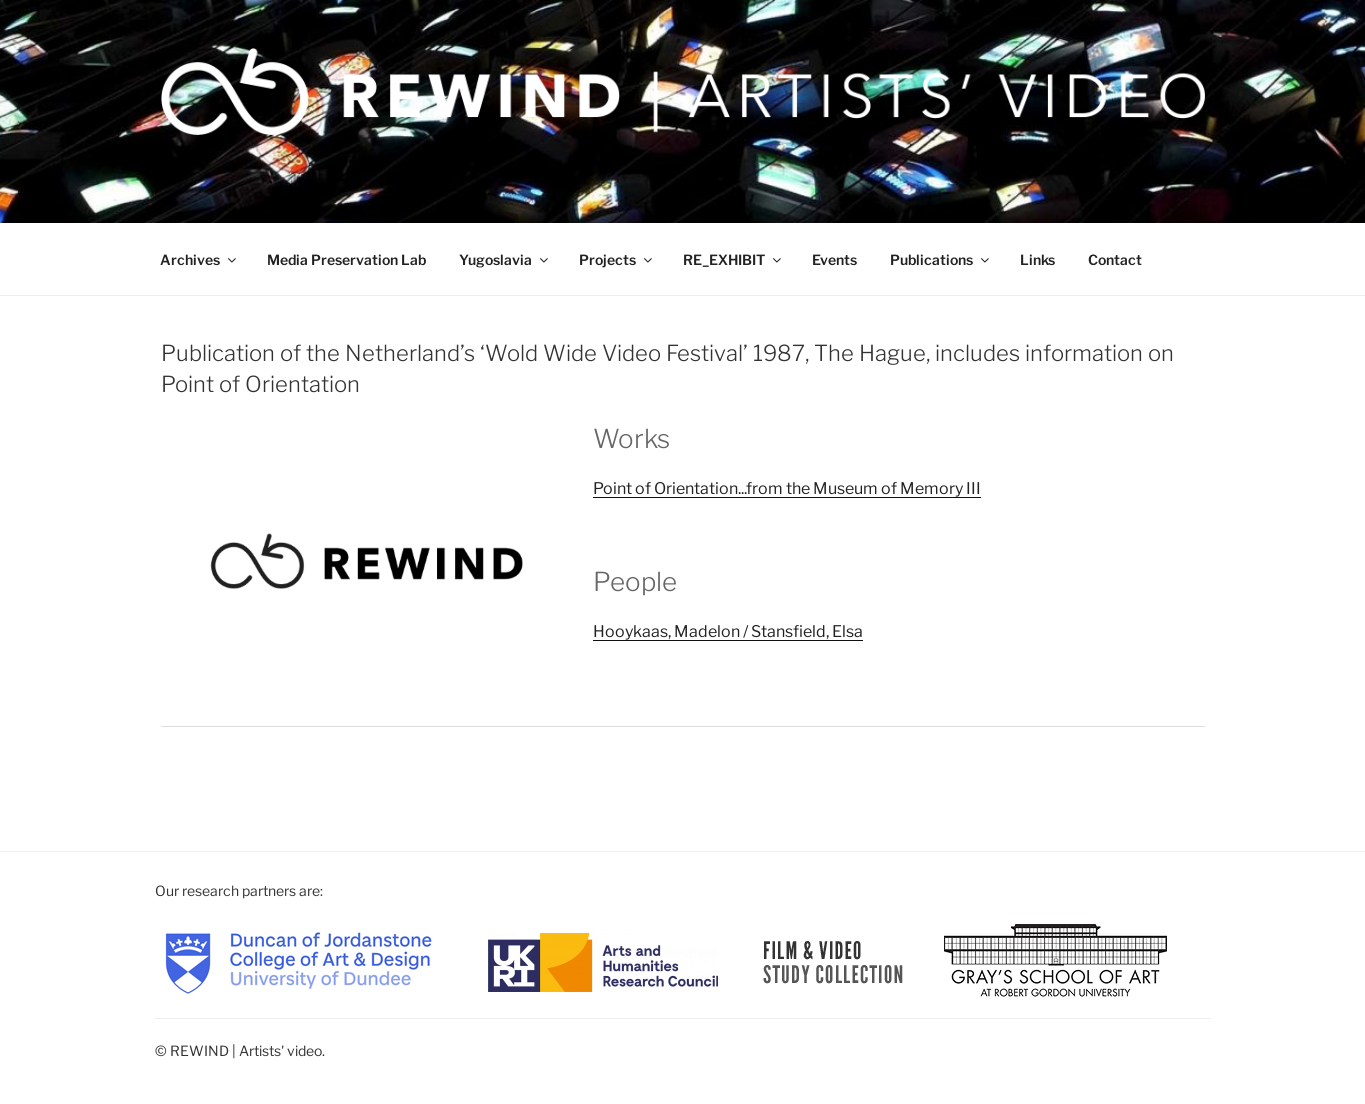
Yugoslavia (505, 259)
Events (834, 259)
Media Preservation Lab (346, 259)
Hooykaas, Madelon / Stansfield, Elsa (728, 631)
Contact (1115, 259)
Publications (941, 259)
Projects (617, 259)
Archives (199, 259)
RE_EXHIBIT (733, 259)
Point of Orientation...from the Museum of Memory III (787, 488)
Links (1037, 259)
